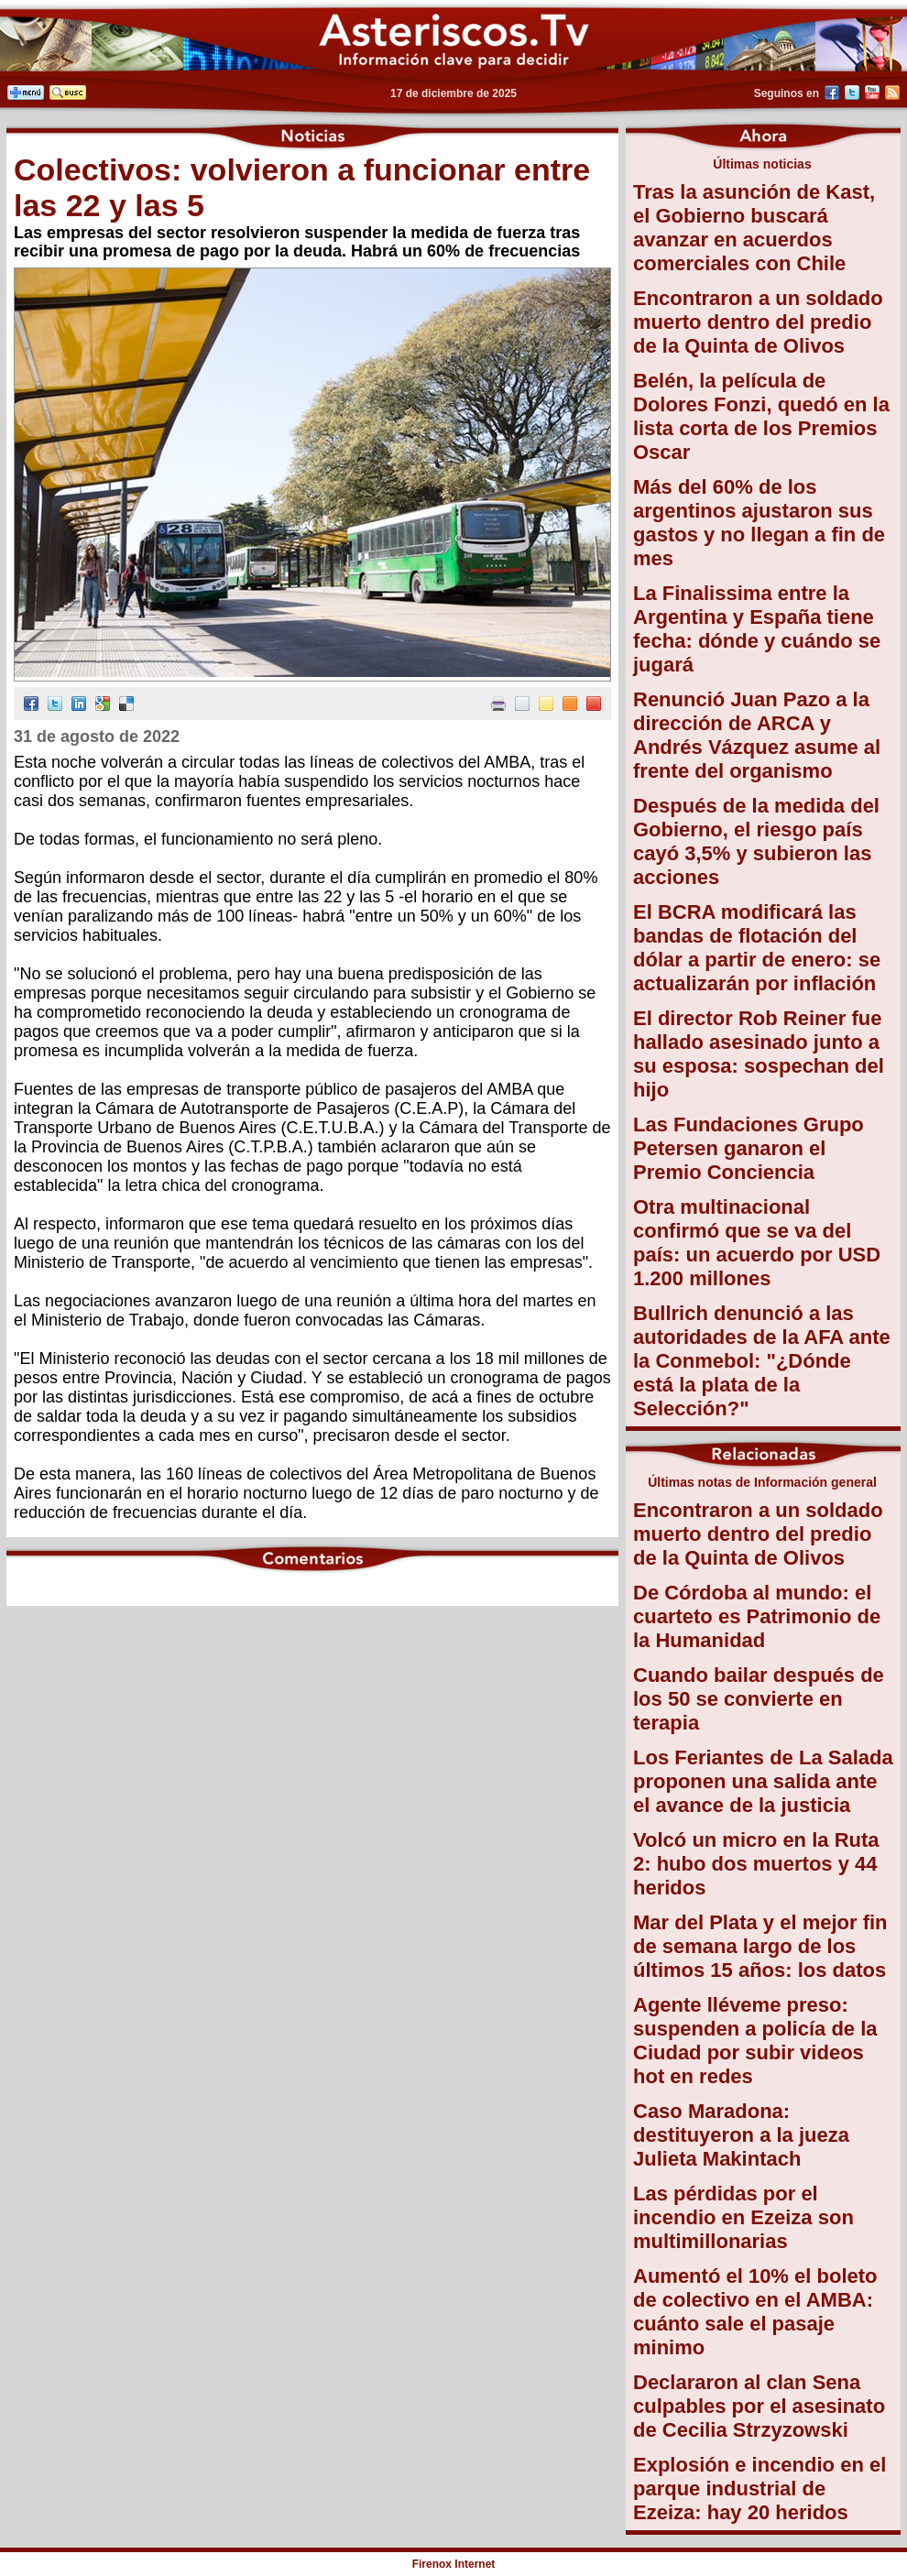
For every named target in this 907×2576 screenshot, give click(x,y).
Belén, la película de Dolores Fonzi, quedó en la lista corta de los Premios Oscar (761, 416)
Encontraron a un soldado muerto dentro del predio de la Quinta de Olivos (758, 322)
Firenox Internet (454, 2564)
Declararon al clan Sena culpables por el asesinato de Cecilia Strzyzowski (759, 2406)
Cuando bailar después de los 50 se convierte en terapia (758, 1699)
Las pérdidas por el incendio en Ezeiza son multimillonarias (743, 2217)
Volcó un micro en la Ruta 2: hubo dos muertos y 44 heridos (756, 1863)
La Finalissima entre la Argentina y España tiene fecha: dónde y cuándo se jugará (756, 629)
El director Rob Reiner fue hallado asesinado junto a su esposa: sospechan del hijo (758, 1054)
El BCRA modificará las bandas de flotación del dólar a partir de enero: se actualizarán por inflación (756, 948)
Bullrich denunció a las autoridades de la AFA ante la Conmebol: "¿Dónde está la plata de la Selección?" (762, 1361)
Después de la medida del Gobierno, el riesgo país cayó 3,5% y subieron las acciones (756, 841)
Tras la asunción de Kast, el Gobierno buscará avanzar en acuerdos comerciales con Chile (754, 227)
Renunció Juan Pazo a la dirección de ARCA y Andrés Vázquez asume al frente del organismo (756, 735)
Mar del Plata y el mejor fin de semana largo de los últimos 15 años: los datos (760, 1946)
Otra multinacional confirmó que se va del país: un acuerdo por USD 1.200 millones (756, 1242)
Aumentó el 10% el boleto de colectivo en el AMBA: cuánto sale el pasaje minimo (755, 2312)
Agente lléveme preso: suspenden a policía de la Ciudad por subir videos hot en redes (755, 2040)
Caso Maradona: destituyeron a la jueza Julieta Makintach (741, 2135)
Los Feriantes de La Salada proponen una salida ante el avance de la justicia (763, 1781)
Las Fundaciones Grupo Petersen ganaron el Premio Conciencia (748, 1148)
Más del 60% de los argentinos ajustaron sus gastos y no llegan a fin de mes (759, 522)
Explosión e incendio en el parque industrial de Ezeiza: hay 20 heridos (759, 2488)
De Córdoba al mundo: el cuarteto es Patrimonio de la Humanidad (756, 1616)
